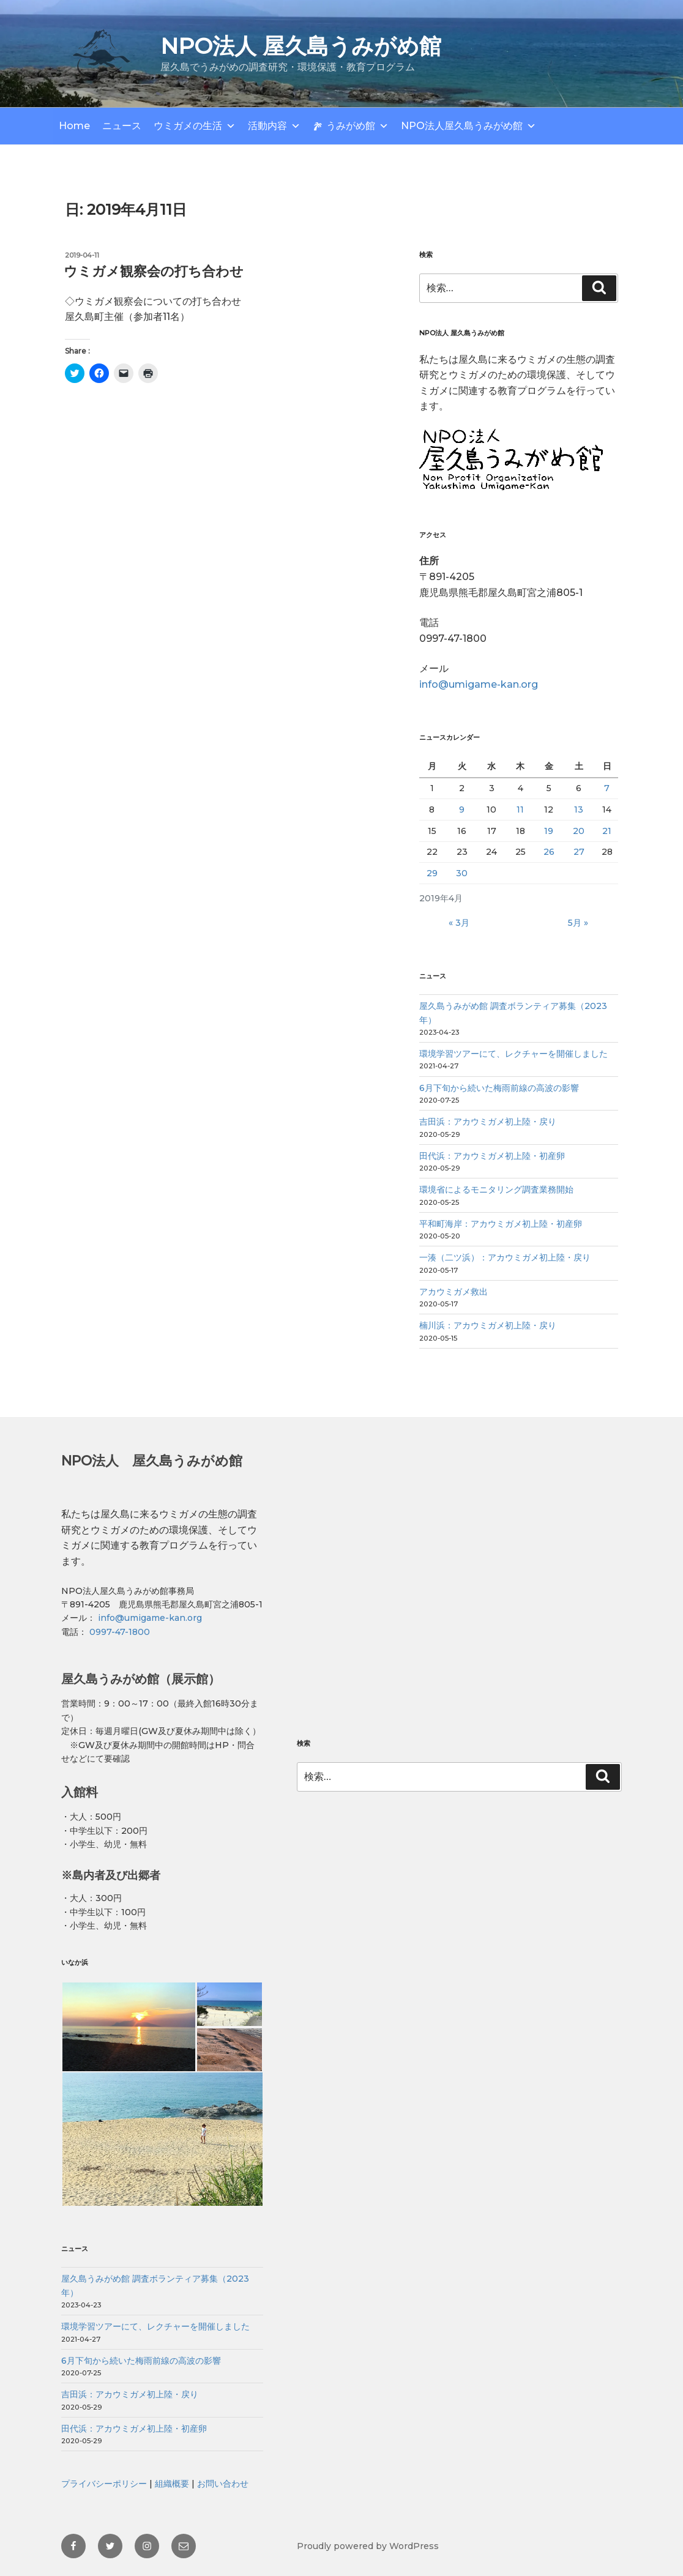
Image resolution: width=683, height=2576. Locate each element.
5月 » (578, 922)
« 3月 (459, 922)
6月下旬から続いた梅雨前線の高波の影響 (499, 1087)
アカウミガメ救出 (453, 1291)
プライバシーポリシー (104, 2483)
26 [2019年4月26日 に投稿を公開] (548, 851)
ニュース (121, 126)
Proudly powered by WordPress (368, 2546)
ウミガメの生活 (188, 126)
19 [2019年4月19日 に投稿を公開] (548, 830)
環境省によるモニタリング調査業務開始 (496, 1189)
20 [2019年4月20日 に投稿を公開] (578, 830)
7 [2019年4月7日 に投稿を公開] (607, 788)
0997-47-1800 (118, 1631)
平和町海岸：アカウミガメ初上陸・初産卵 (500, 1223)
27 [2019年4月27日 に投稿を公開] (578, 851)
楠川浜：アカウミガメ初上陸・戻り (487, 1325)
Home (74, 126)
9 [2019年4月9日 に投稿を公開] (462, 809)
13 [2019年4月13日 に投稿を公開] (578, 809)
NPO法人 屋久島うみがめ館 (300, 45)
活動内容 (267, 126)
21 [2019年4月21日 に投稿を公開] (606, 830)
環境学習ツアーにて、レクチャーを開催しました (513, 1053)
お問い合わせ (222, 2483)
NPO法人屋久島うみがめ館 (462, 126)
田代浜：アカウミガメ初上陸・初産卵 (492, 1155)
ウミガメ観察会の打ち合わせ (154, 271)
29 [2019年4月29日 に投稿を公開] (432, 873)
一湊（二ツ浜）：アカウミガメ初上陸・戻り (505, 1257)
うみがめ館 (350, 126)
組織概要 (172, 2483)
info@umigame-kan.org (478, 684)
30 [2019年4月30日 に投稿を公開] (462, 873)
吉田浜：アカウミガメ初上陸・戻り (487, 1121)
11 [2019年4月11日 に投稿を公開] (520, 809)
